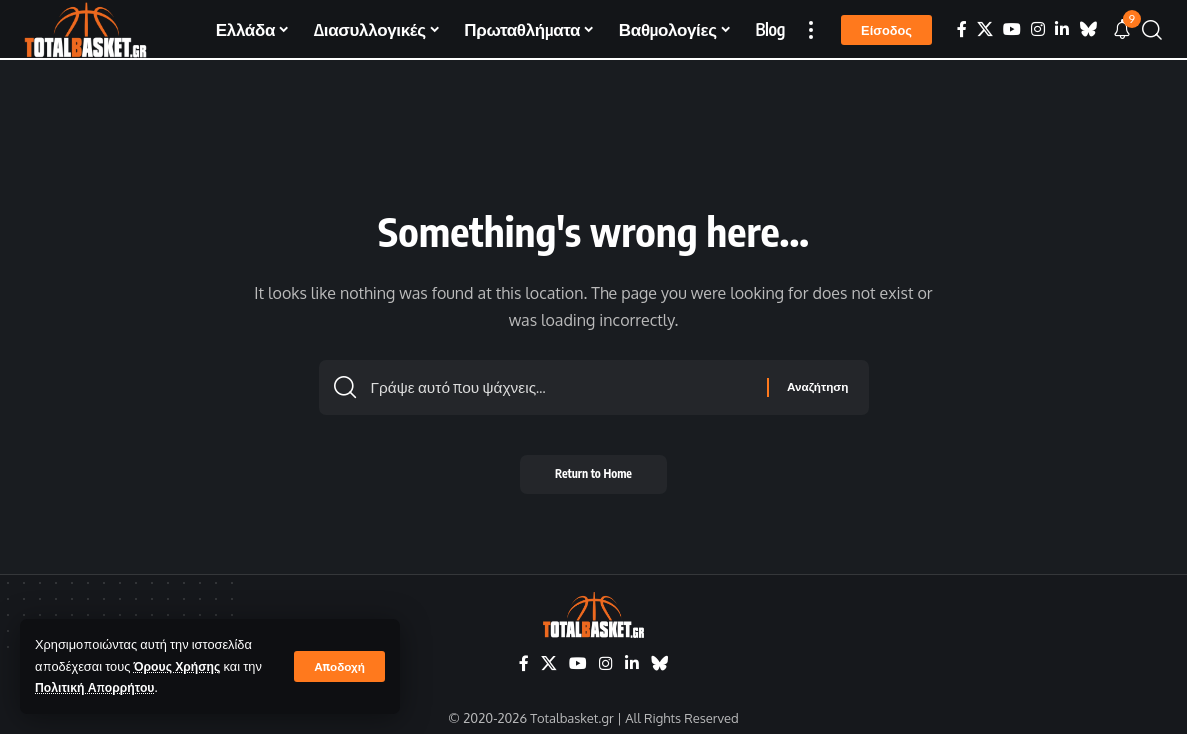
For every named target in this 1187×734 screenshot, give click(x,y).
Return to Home (593, 479)
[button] (339, 666)
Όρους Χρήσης (179, 666)
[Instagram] (1038, 29)
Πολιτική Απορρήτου (98, 687)
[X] (985, 29)
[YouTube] (1012, 29)
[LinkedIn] (1062, 29)
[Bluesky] (1088, 29)
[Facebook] (962, 29)
